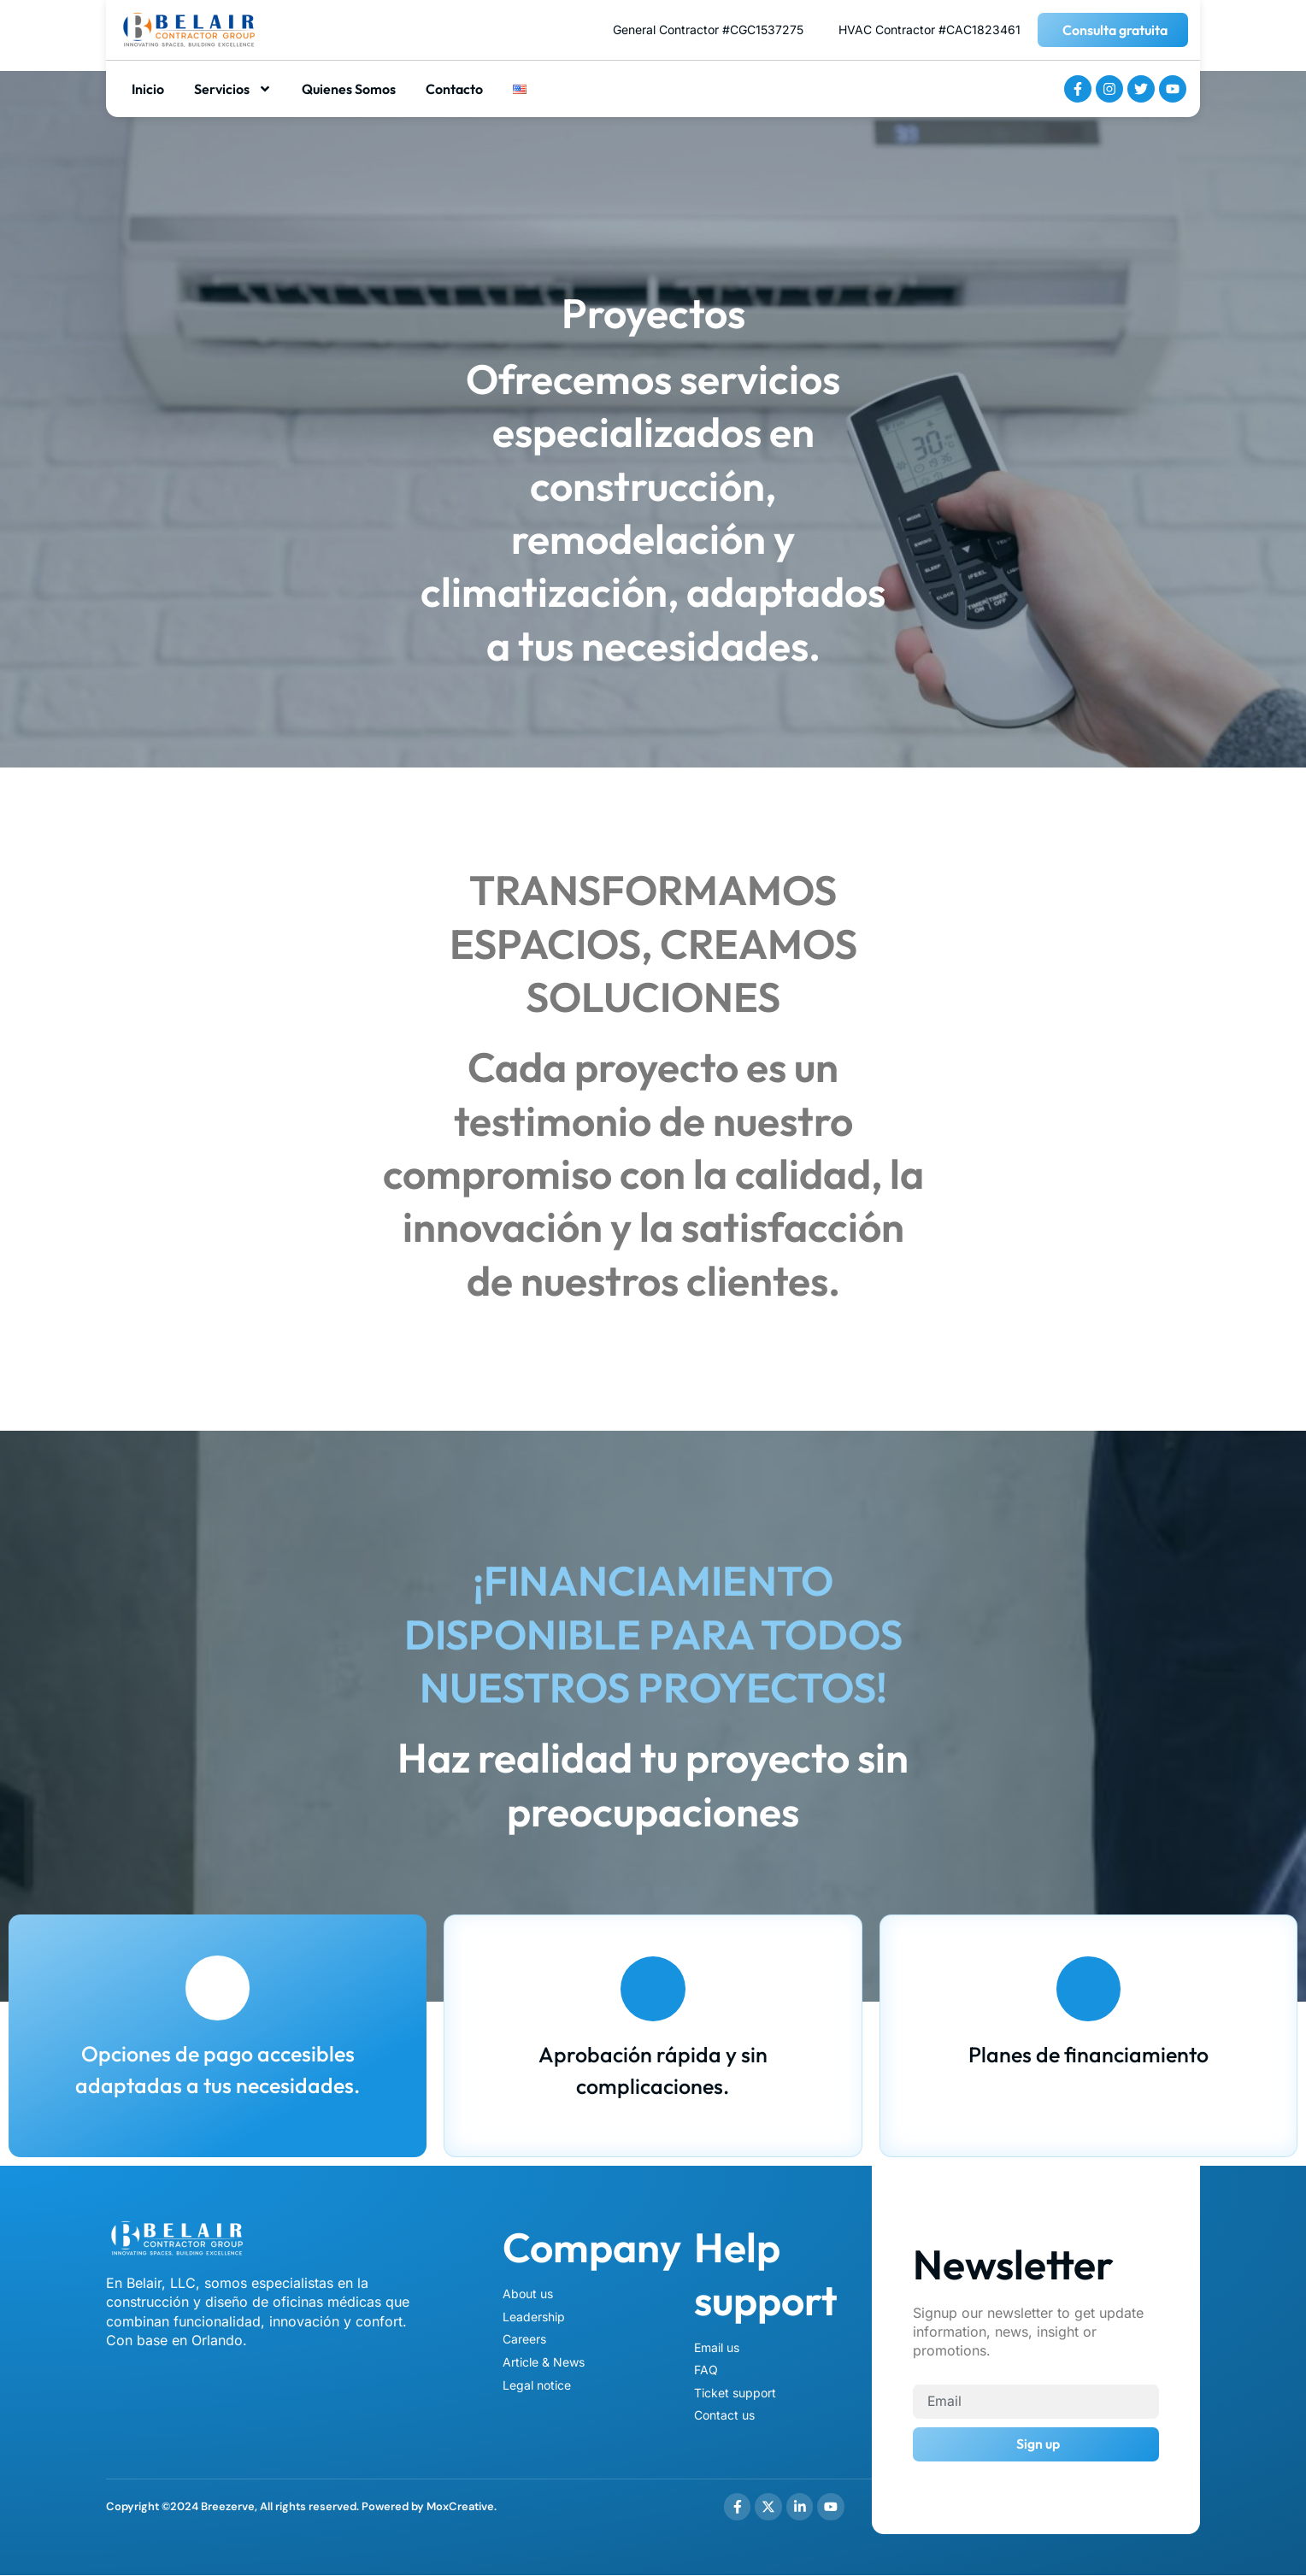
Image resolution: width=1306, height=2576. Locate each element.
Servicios (233, 89)
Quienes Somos (349, 88)
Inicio (148, 88)
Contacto (454, 88)
